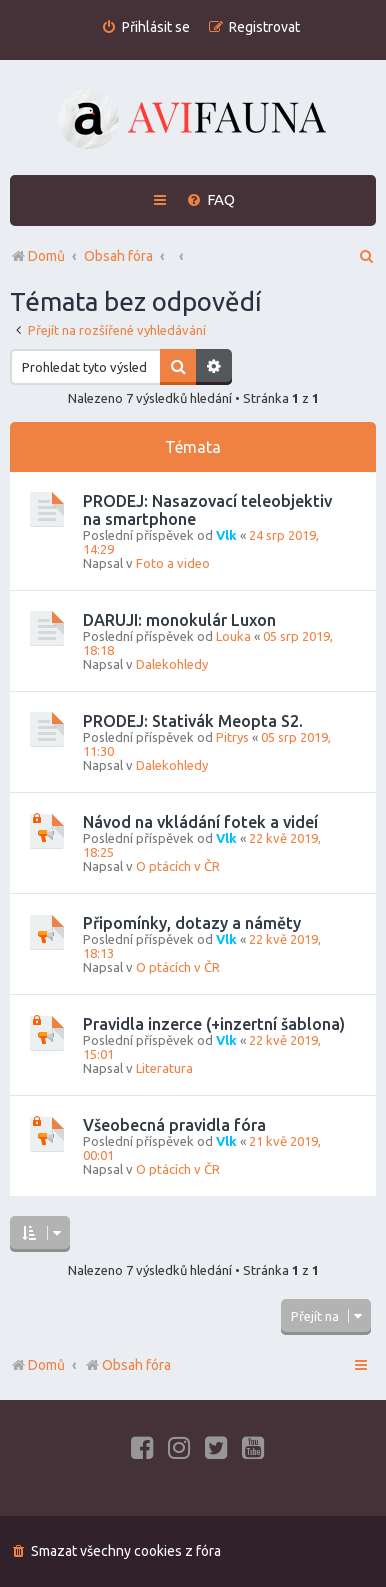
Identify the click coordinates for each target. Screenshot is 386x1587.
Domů (46, 1365)
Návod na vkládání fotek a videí (200, 822)
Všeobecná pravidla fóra (174, 1125)
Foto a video (173, 563)
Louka (233, 636)
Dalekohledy (172, 664)
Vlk (226, 535)
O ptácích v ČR (178, 866)
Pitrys (232, 737)
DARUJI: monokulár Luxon (179, 620)
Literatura (164, 1068)
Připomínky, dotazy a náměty (192, 923)
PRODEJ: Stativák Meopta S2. (193, 721)
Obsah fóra (127, 1365)
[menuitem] (145, 27)
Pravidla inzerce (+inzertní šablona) (214, 1024)
